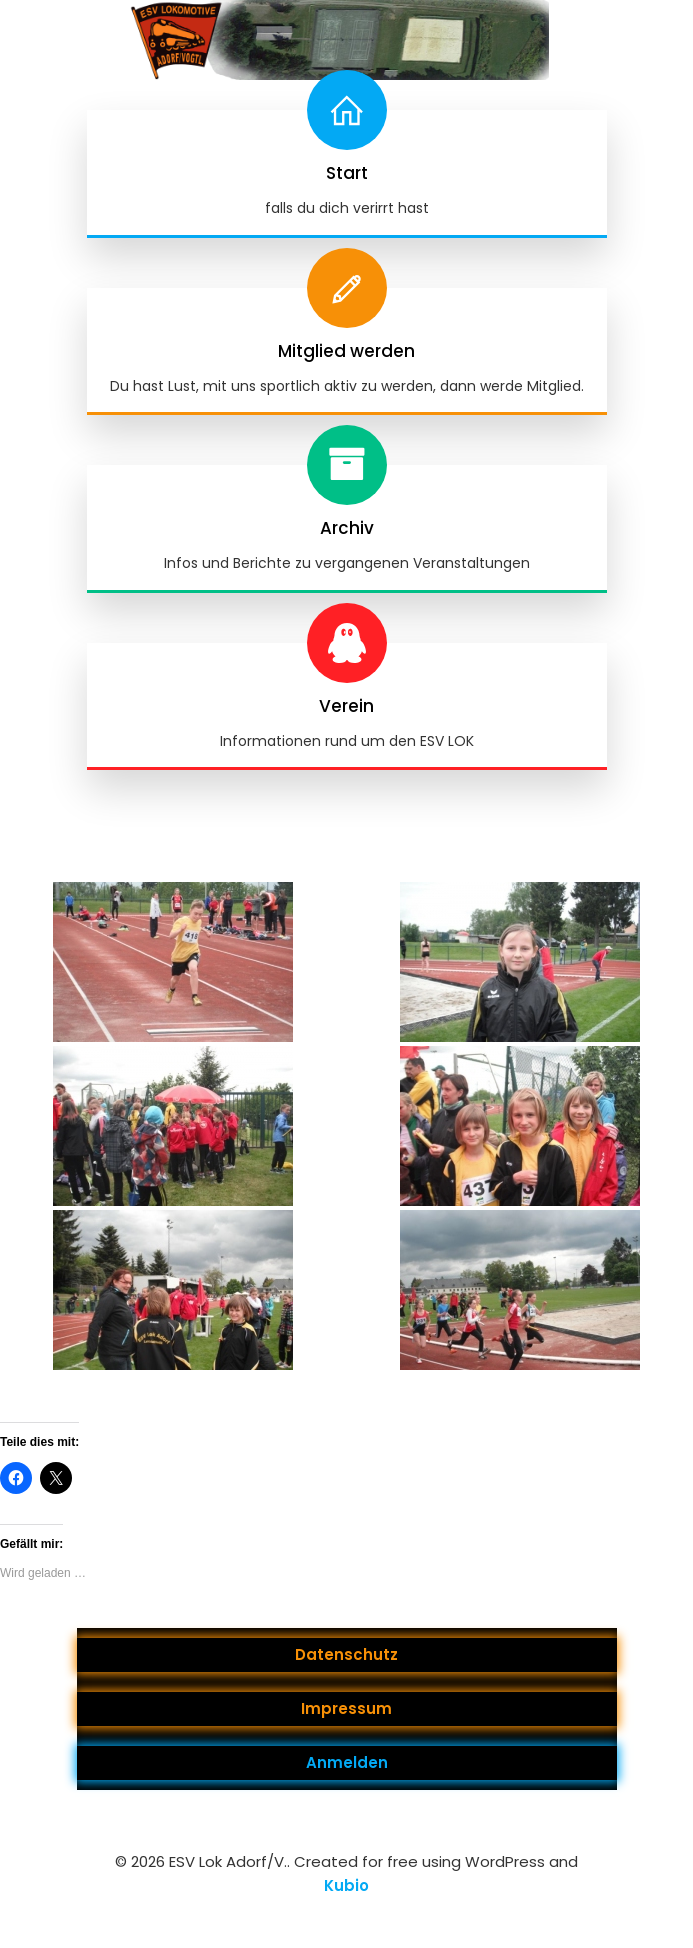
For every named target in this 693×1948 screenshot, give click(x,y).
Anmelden (347, 1762)
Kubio (346, 1885)
